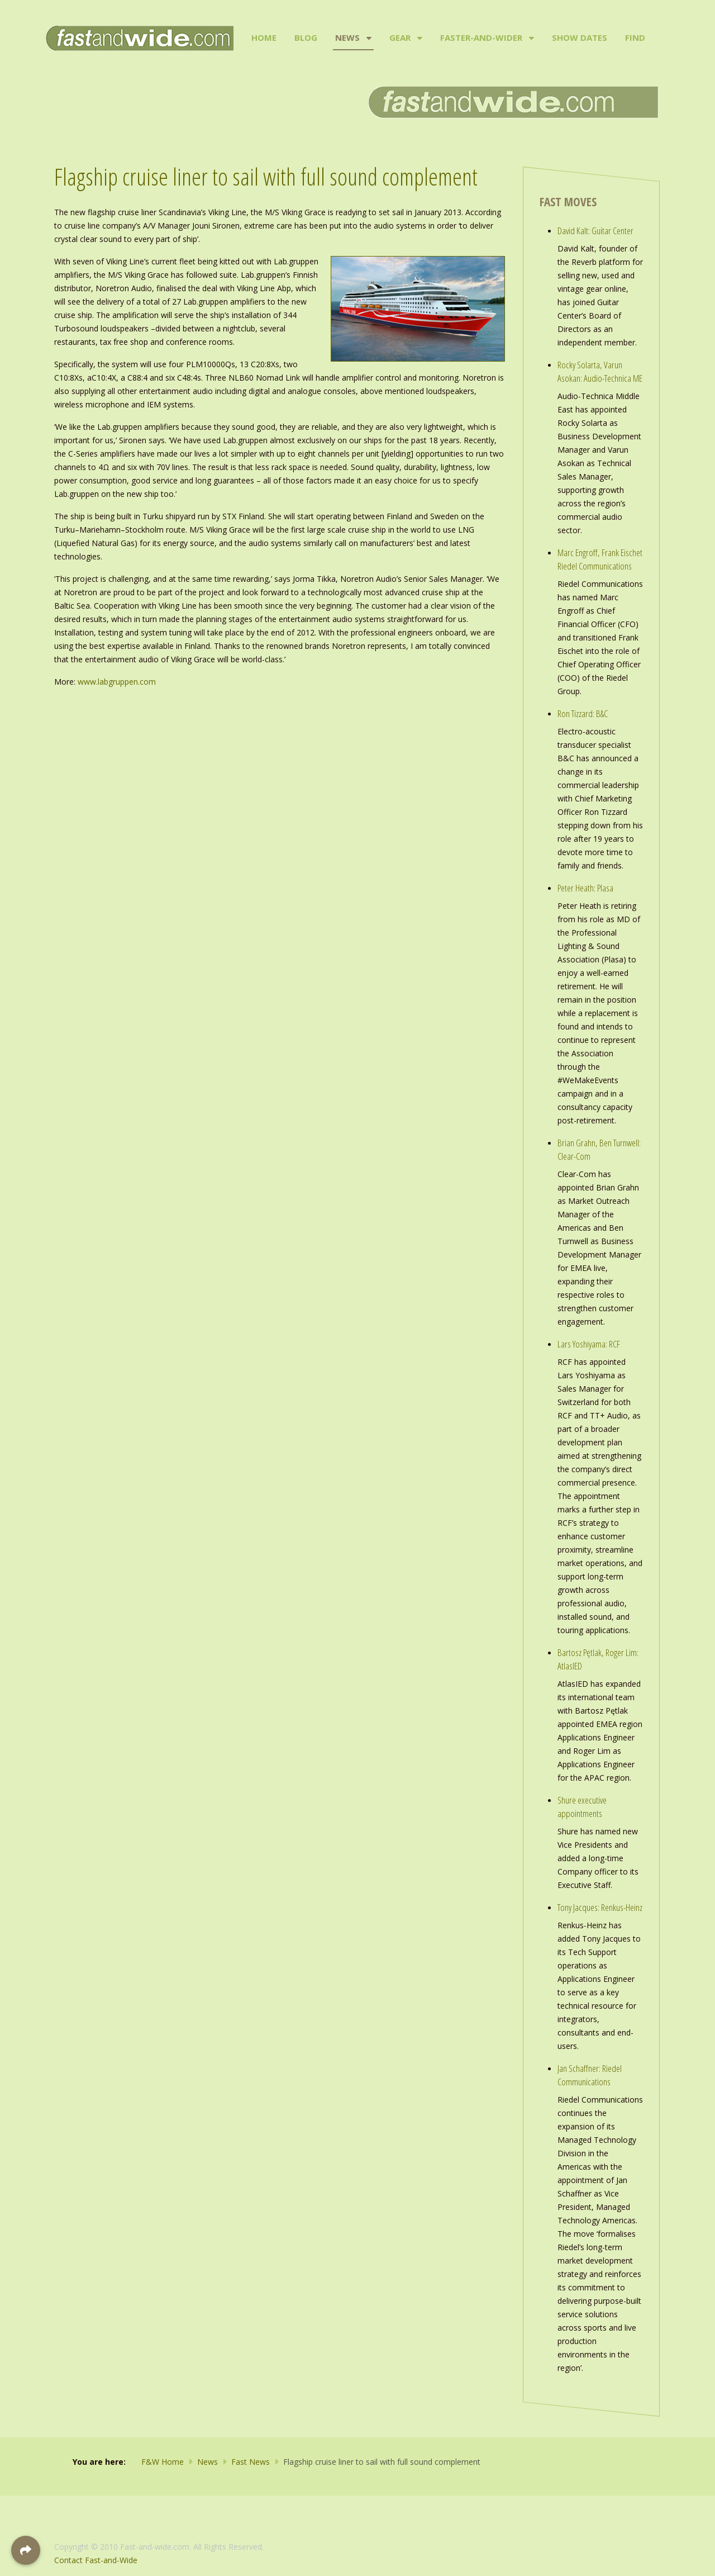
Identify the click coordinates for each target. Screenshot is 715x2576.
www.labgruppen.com (117, 681)
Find (635, 37)
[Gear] (419, 38)
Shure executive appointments (582, 1807)
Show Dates (579, 37)
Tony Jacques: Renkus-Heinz (599, 1907)
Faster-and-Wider (481, 37)
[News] (368, 38)
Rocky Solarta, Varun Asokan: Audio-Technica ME (599, 371)
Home (264, 37)
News (347, 37)
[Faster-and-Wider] (530, 38)
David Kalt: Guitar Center (595, 230)
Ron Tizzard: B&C (582, 713)
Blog (305, 37)
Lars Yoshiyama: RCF (588, 1343)
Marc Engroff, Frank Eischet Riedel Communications (599, 559)
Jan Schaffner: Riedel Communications (589, 2075)
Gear (400, 37)
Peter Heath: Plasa (585, 887)
